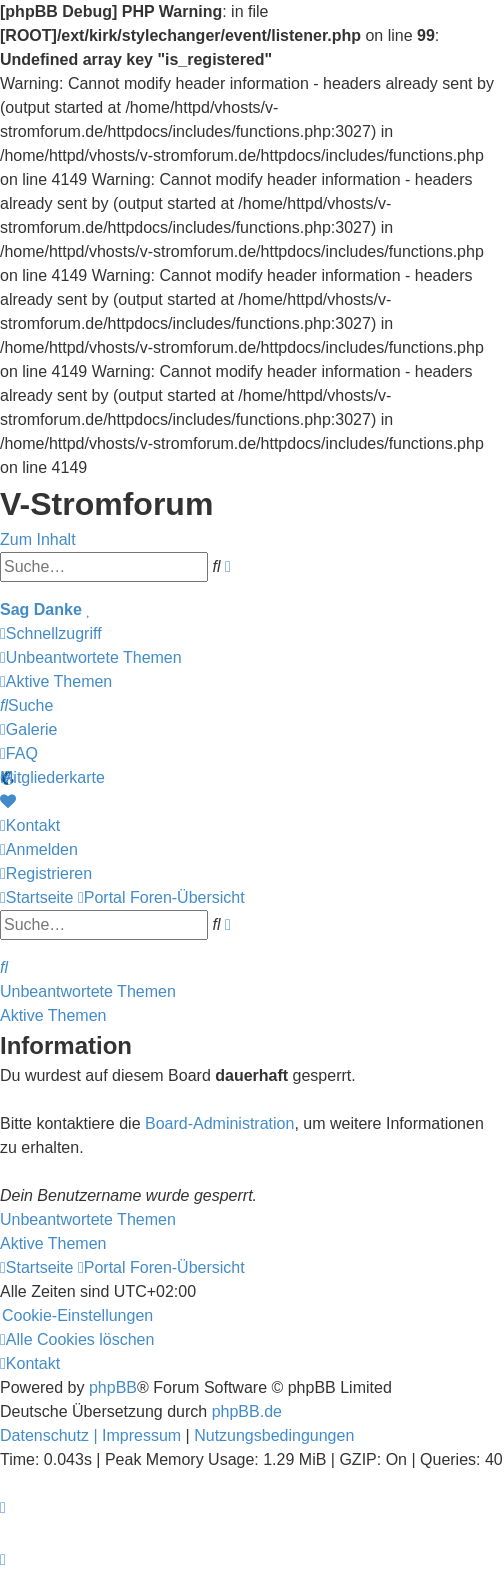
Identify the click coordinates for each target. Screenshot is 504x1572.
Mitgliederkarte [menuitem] (52, 777)
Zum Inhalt (38, 539)
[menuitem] (91, 657)
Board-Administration (219, 1123)
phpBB (113, 1387)
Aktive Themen (53, 1015)
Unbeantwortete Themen (88, 991)
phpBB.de (247, 1411)
